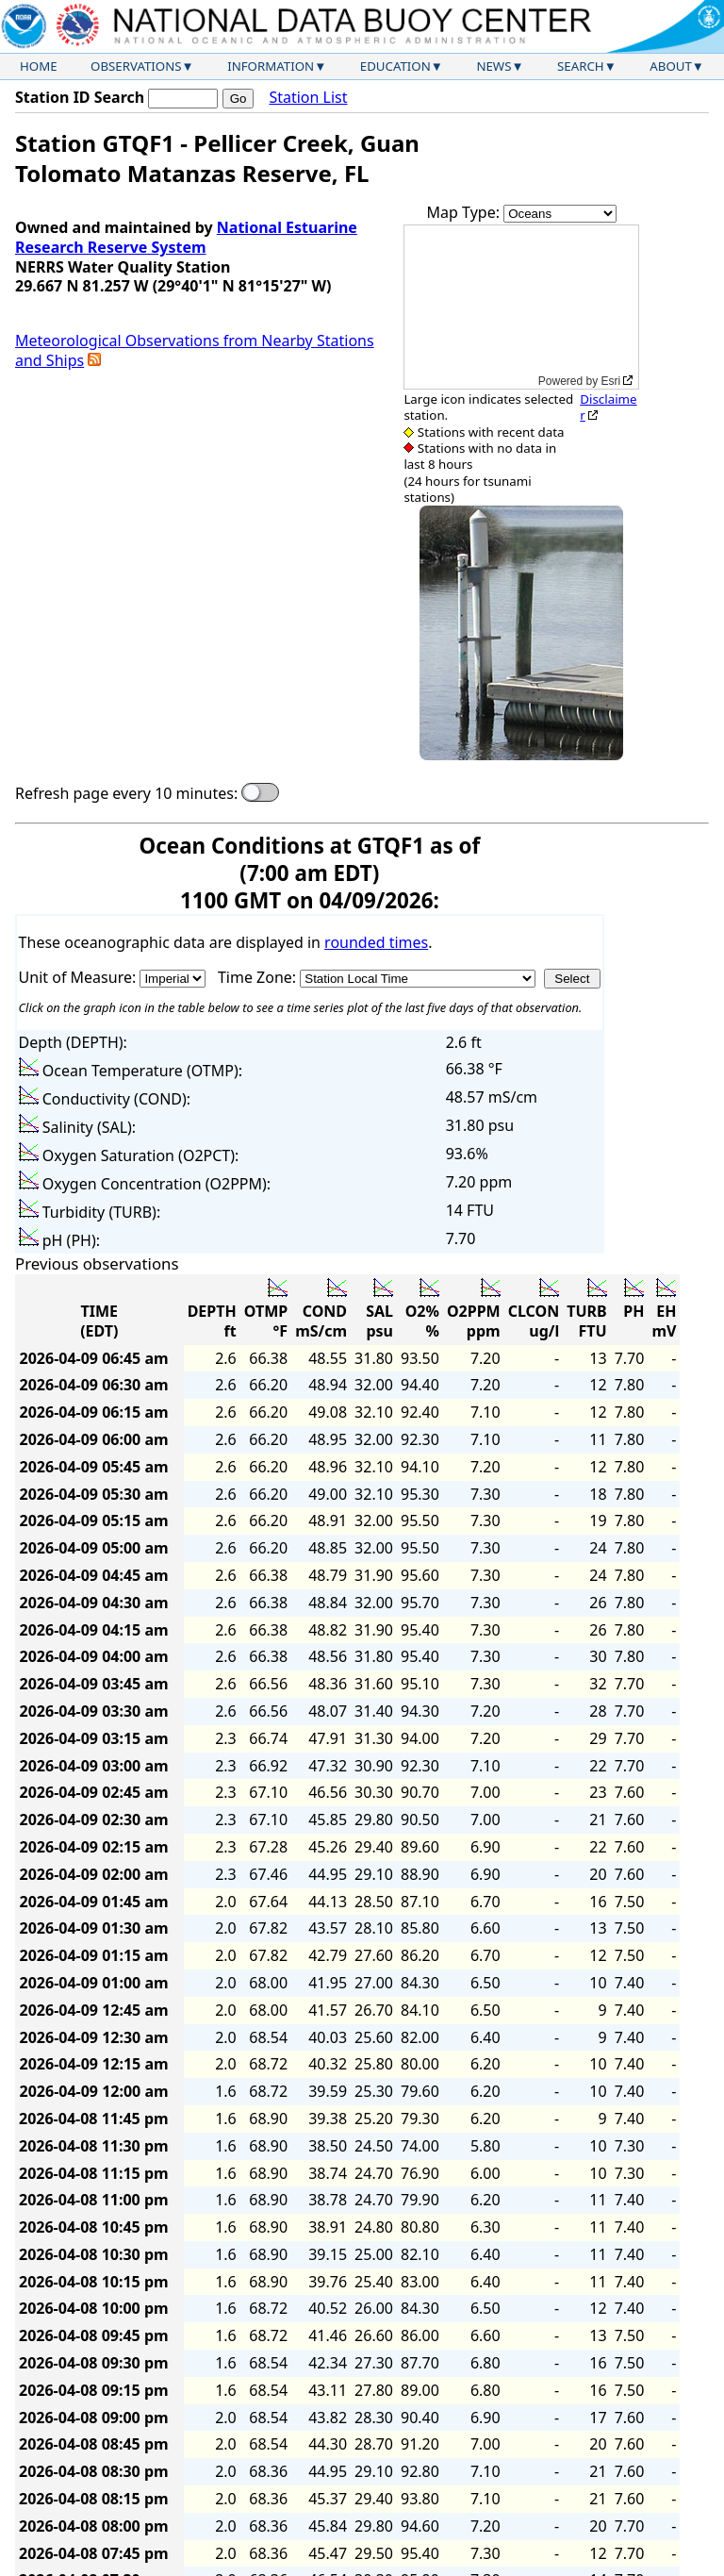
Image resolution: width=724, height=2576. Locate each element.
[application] (521, 307)
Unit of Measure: (79, 977)
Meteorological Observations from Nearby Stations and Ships (194, 350)
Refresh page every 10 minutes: (126, 794)
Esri (611, 381)
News (493, 66)
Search (580, 66)
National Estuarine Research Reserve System (186, 237)
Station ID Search (79, 97)
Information (270, 66)
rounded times (376, 942)
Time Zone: (259, 977)
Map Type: (465, 212)
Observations (135, 66)
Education (395, 66)
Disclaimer (608, 407)
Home (39, 66)
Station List (308, 98)
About (671, 66)
